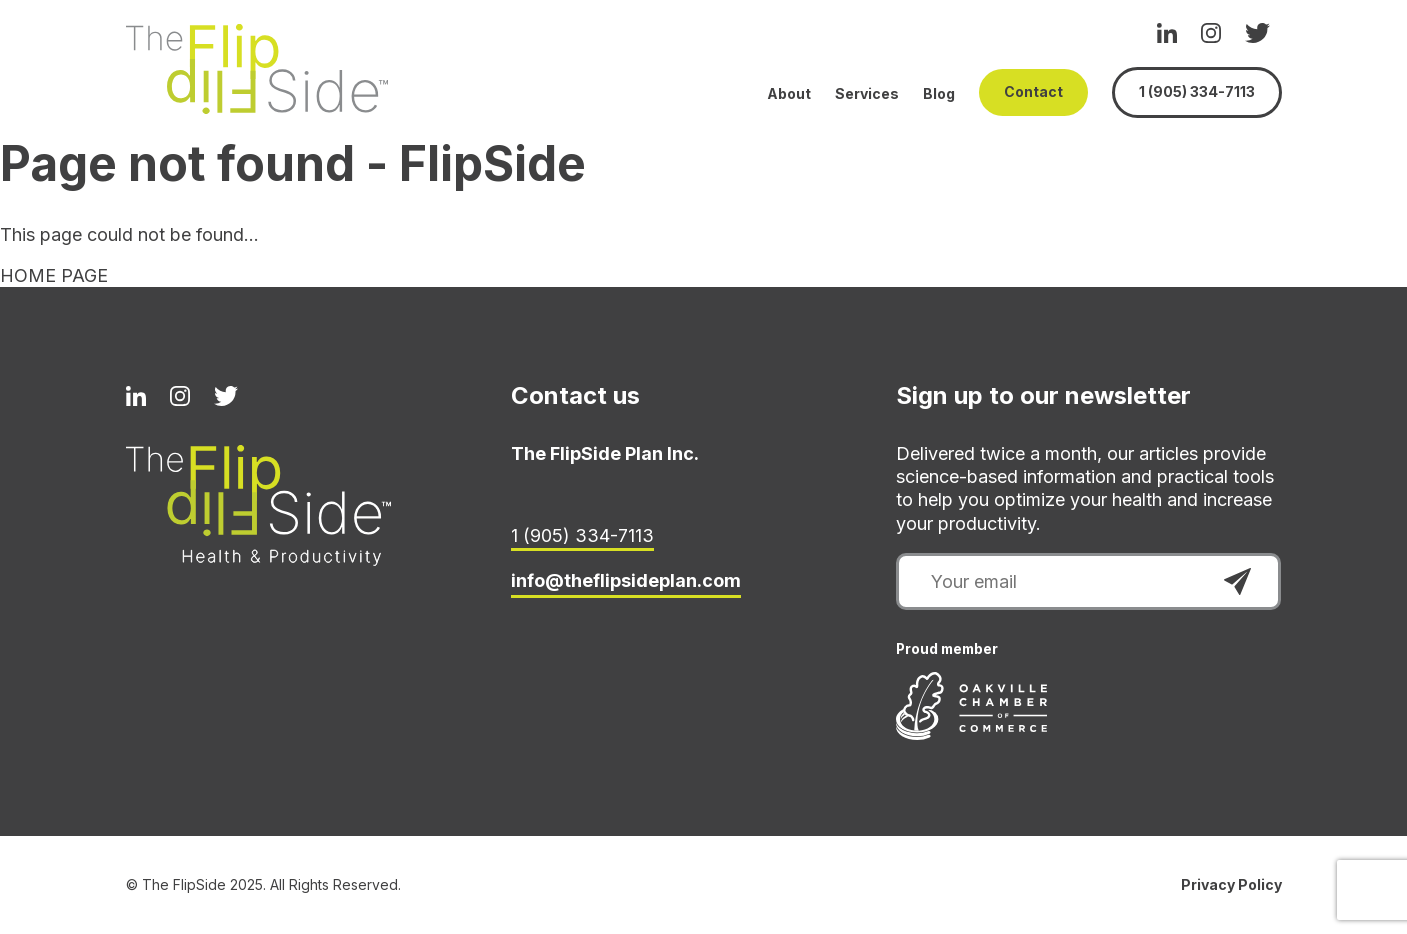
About (789, 93)
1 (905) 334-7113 (1197, 91)
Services (867, 93)
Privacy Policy (1231, 884)
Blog (939, 93)
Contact (1033, 91)
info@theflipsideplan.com (626, 580)
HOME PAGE (54, 275)
